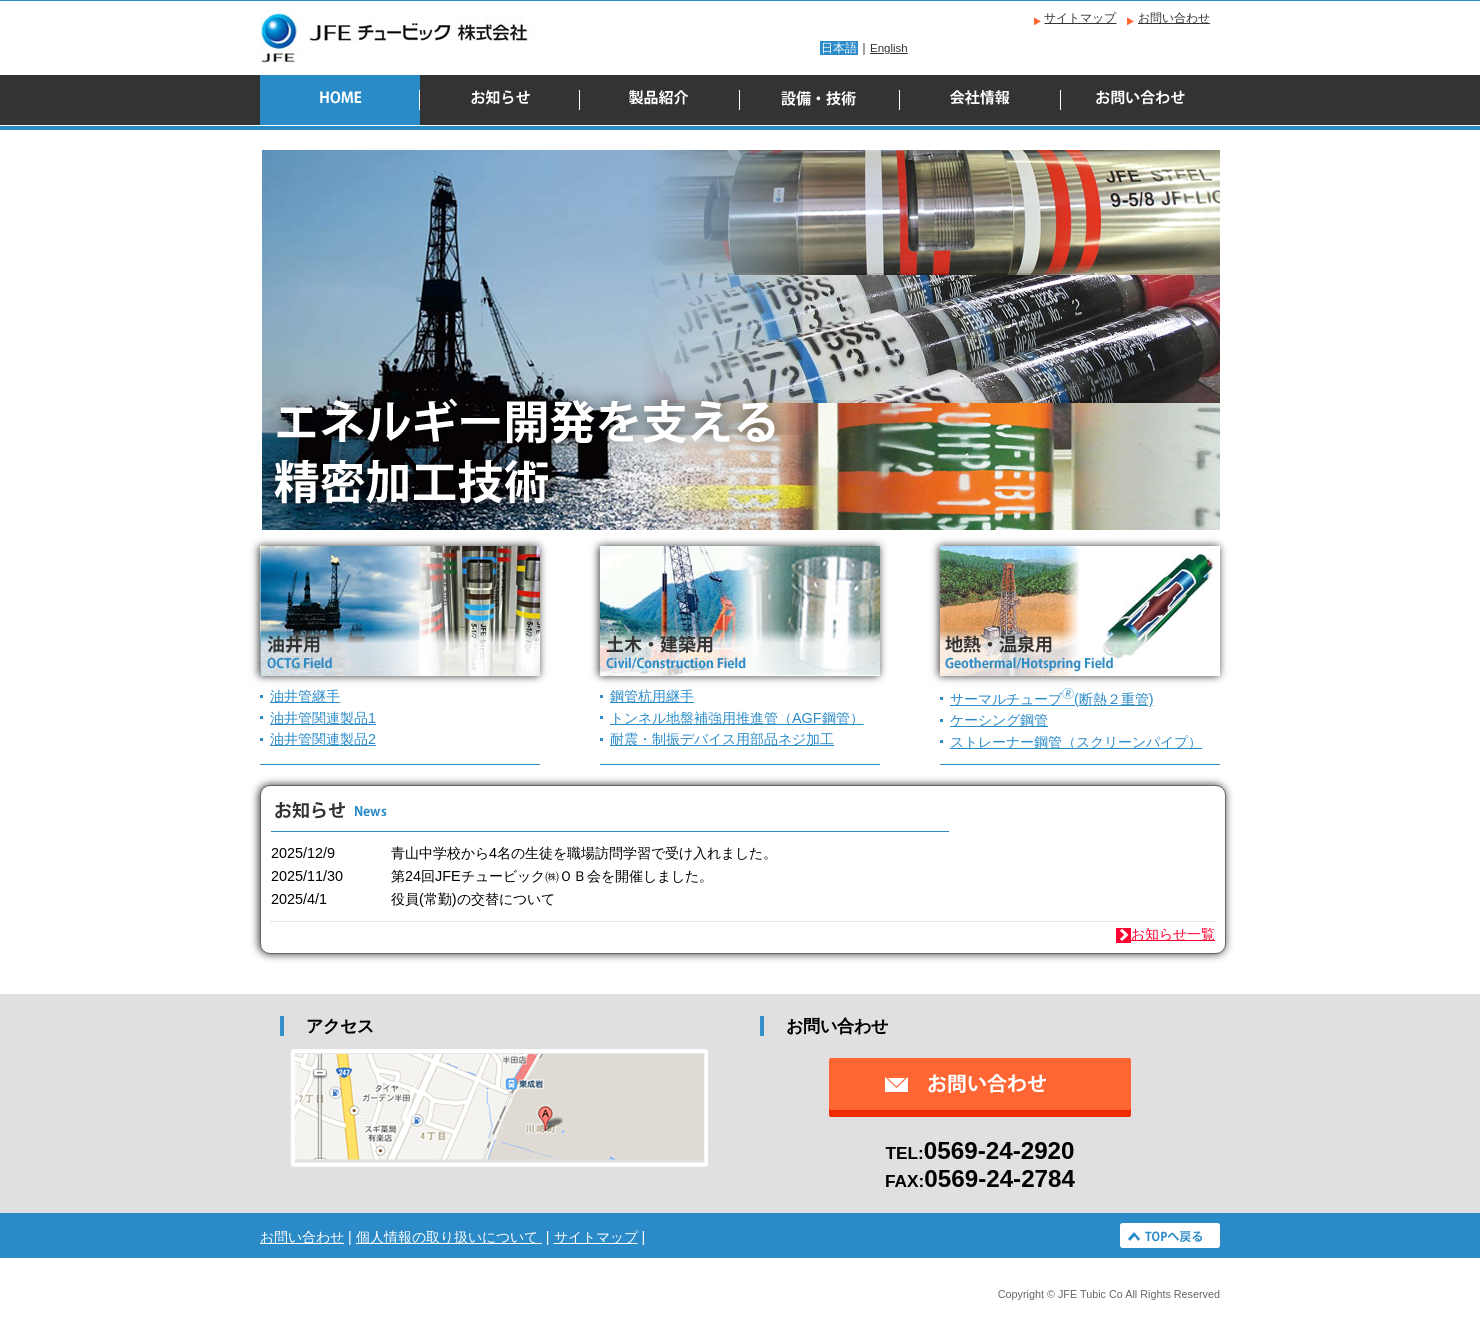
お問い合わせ (1174, 18)
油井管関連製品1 (323, 718)
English (889, 48)
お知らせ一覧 (1165, 934)
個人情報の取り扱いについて (449, 1237)
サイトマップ (1080, 18)
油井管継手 (305, 696)
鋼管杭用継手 (652, 696)
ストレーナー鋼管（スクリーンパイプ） (1076, 742)
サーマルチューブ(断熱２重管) (1052, 699)
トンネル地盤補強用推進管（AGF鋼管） (737, 718)
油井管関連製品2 (323, 739)
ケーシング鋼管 (999, 720)
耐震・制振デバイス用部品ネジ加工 (722, 739)
